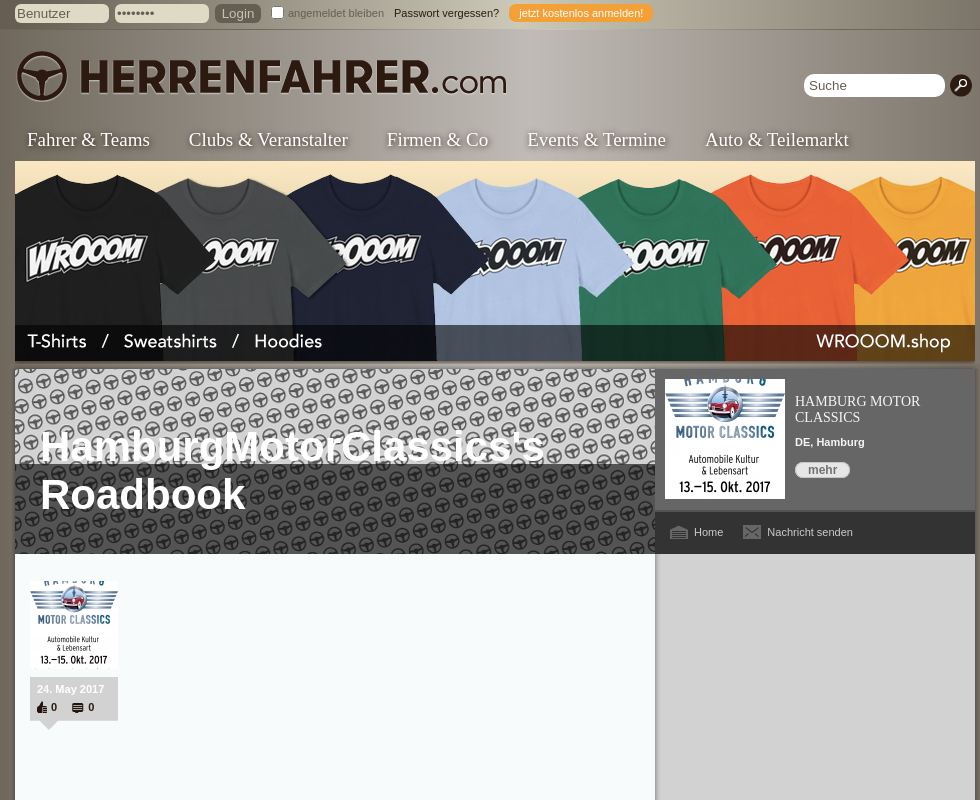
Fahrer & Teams (88, 139)
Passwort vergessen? (446, 13)
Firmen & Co (437, 139)
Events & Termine (596, 139)
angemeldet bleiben (336, 13)
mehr (822, 470)
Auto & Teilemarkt (777, 139)
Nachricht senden (810, 532)
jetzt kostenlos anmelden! (581, 13)
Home (708, 532)
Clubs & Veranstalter (268, 139)
